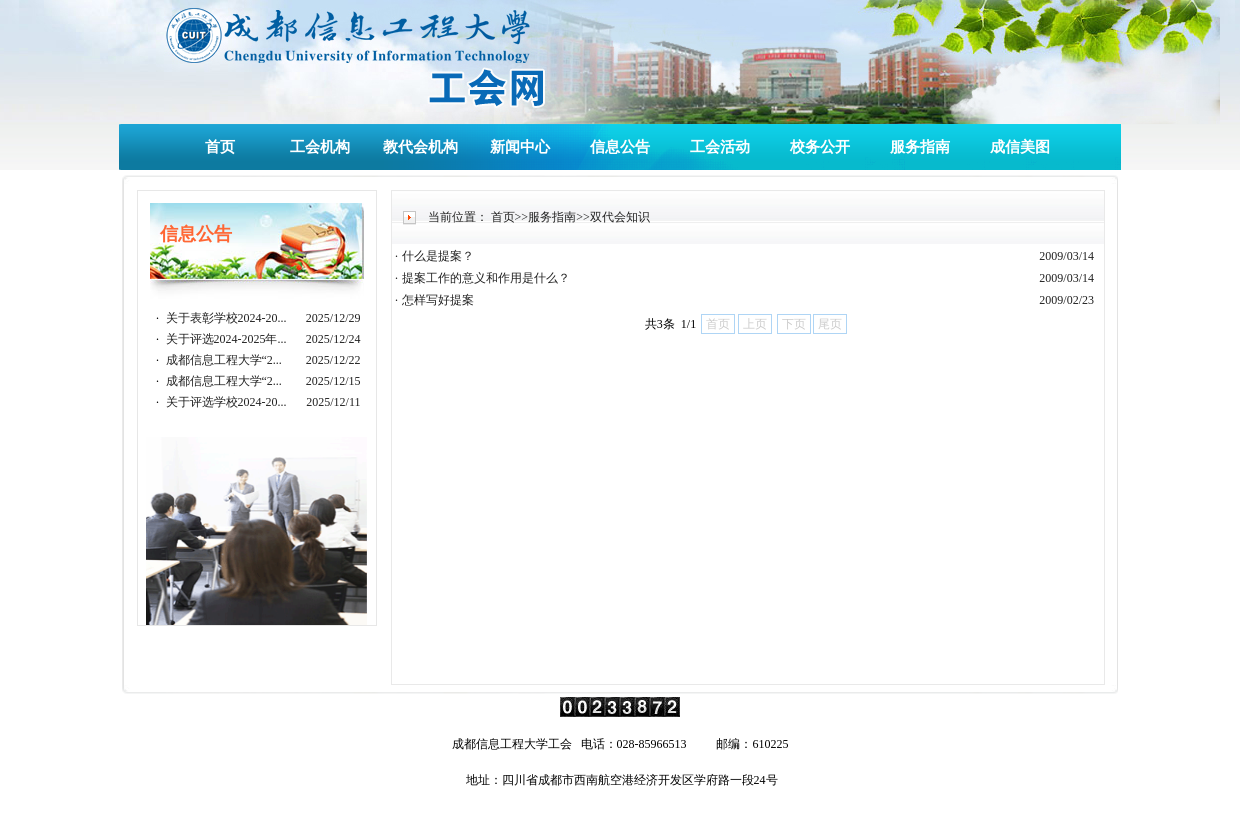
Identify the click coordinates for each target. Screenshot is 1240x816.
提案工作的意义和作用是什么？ (486, 278)
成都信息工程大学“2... (224, 360)
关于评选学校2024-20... (226, 402)
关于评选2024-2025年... (226, 339)
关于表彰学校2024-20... (226, 318)
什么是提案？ (438, 256)
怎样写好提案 (438, 300)
